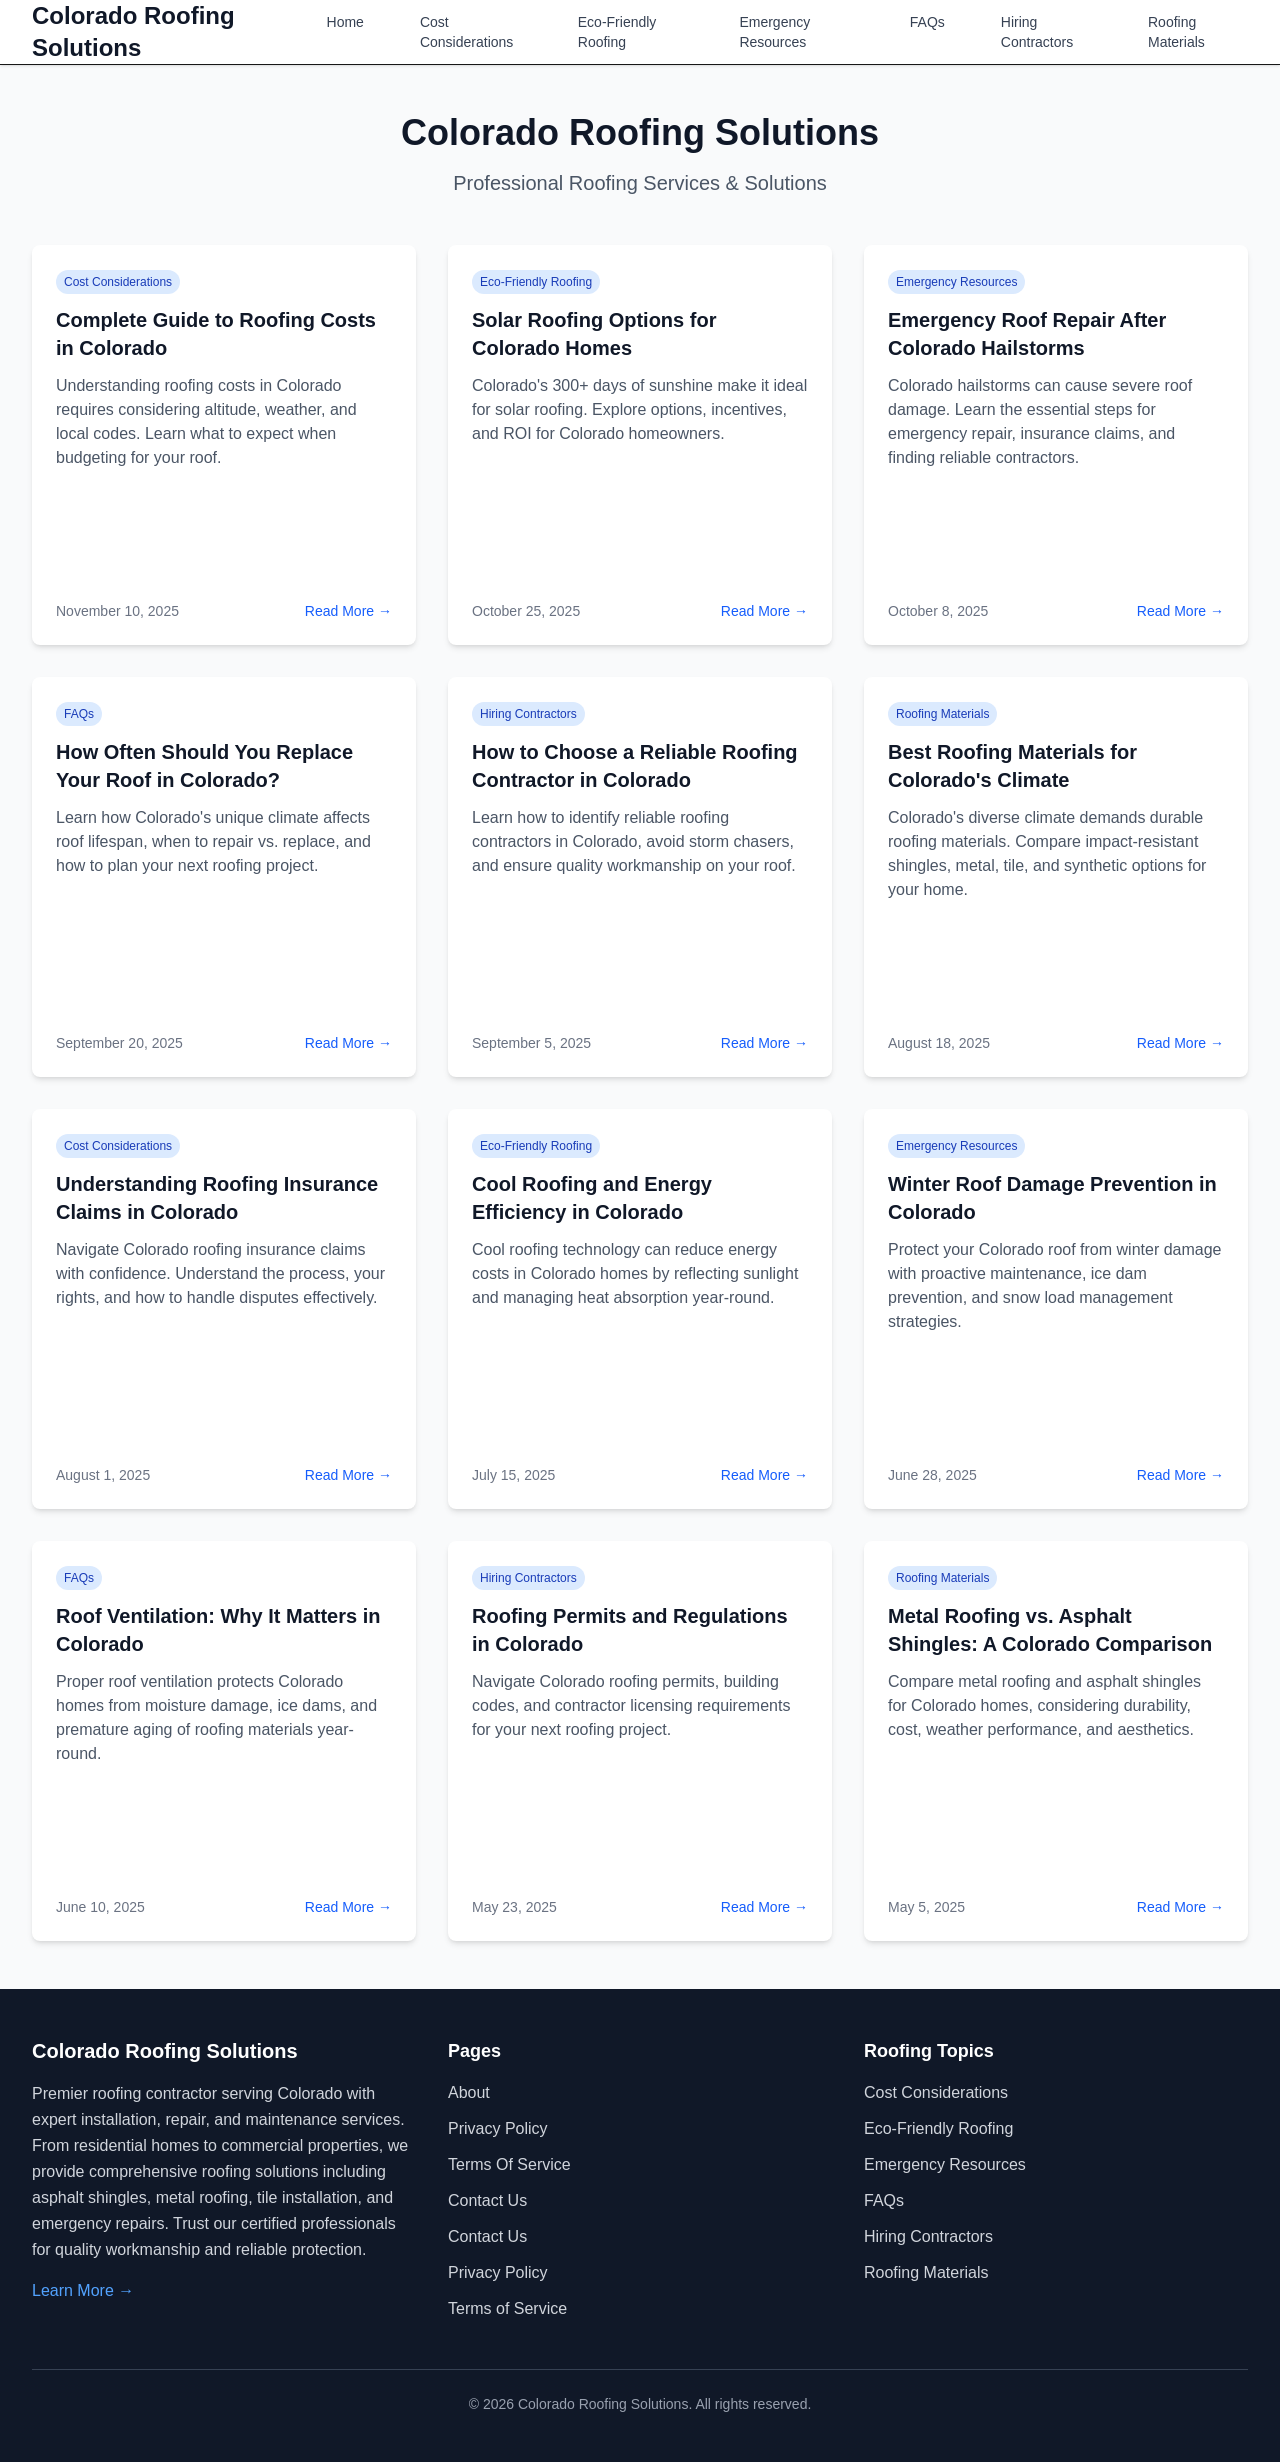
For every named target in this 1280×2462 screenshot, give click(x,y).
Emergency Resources (774, 32)
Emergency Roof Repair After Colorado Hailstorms (1027, 334)
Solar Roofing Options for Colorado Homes (594, 334)
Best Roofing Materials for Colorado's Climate (1012, 766)
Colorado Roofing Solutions (133, 31)
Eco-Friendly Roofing (617, 32)
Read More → (348, 611)
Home (345, 22)
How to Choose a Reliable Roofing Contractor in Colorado (635, 766)
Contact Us (487, 2200)
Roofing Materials (1176, 32)
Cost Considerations (466, 32)
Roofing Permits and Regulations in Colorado (630, 1630)
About (469, 2092)
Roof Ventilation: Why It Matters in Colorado (218, 1630)
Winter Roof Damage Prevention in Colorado (1052, 1198)
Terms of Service (509, 2164)
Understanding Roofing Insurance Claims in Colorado (217, 1198)
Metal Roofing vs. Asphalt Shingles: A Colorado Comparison (1050, 1630)
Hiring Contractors (1037, 32)
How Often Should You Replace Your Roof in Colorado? (204, 766)
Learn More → (83, 2290)
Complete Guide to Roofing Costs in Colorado (216, 334)
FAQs (927, 22)
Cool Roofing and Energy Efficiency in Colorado (592, 1198)
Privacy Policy (498, 2128)
